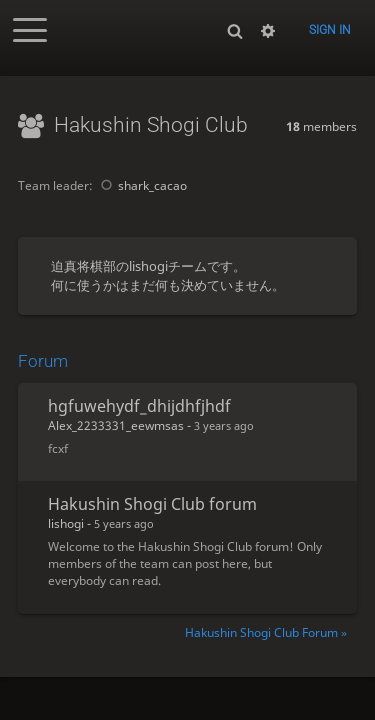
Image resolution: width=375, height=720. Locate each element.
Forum (43, 361)
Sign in (330, 30)
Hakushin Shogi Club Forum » (266, 632)
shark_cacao (141, 185)
